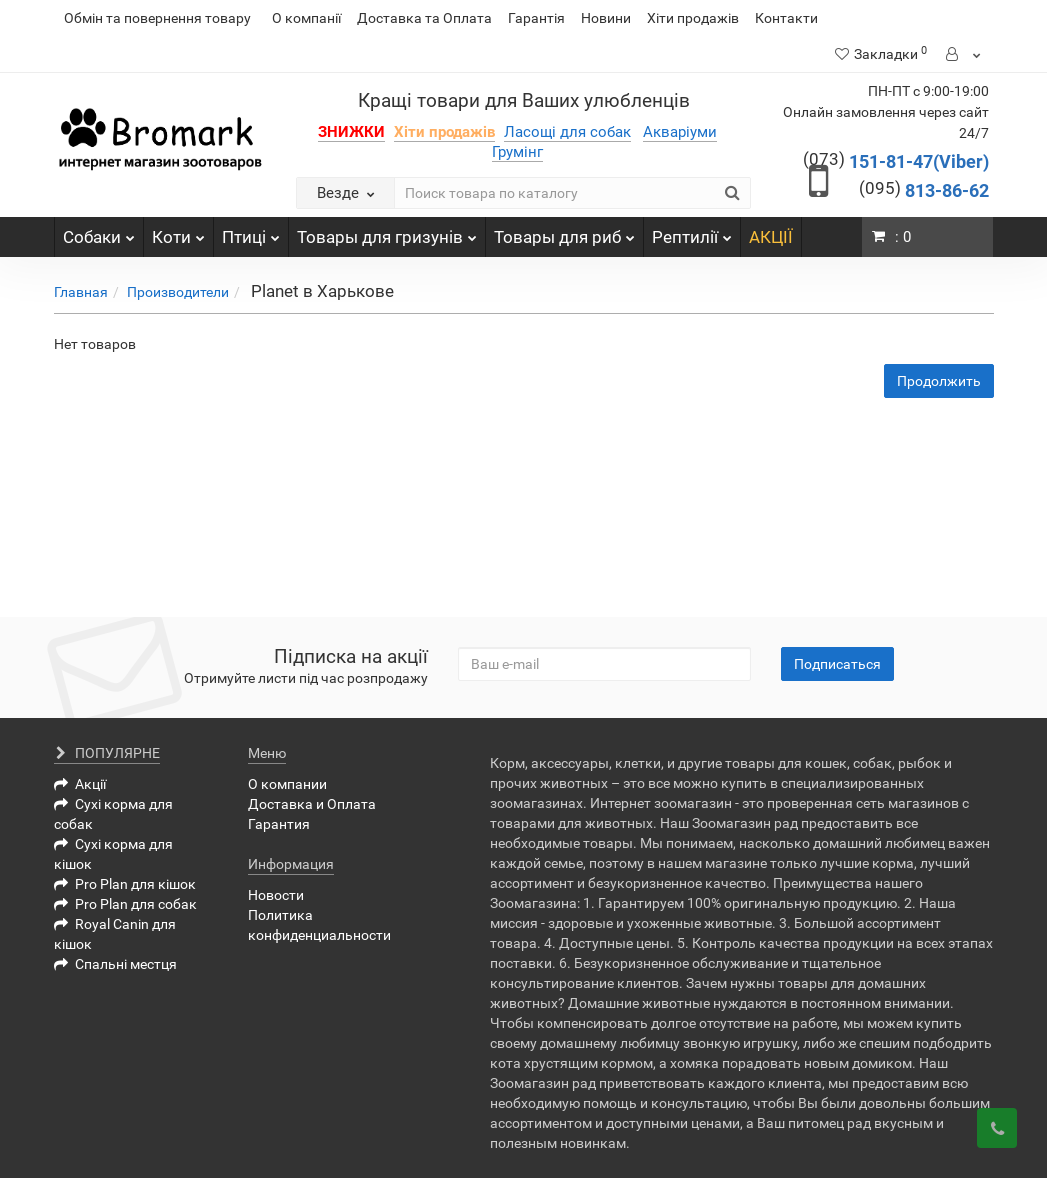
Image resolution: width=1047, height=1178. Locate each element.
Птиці (251, 232)
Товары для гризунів (387, 232)
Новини (606, 18)
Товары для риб (564, 232)
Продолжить (939, 381)
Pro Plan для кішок (125, 884)
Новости (276, 895)
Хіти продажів (693, 18)
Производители (178, 292)
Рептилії (692, 232)
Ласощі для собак (567, 132)
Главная (81, 292)
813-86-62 (924, 190)
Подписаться (837, 664)
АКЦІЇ (771, 237)
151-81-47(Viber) (896, 161)
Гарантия (279, 824)
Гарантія (536, 18)
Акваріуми (680, 132)
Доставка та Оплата (424, 18)
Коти (178, 232)
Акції (80, 784)
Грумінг (517, 152)
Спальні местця (115, 964)
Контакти (786, 18)
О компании (287, 784)
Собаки (99, 232)
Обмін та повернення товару (157, 18)
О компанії (306, 18)
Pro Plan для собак (125, 904)
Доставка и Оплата (312, 804)
